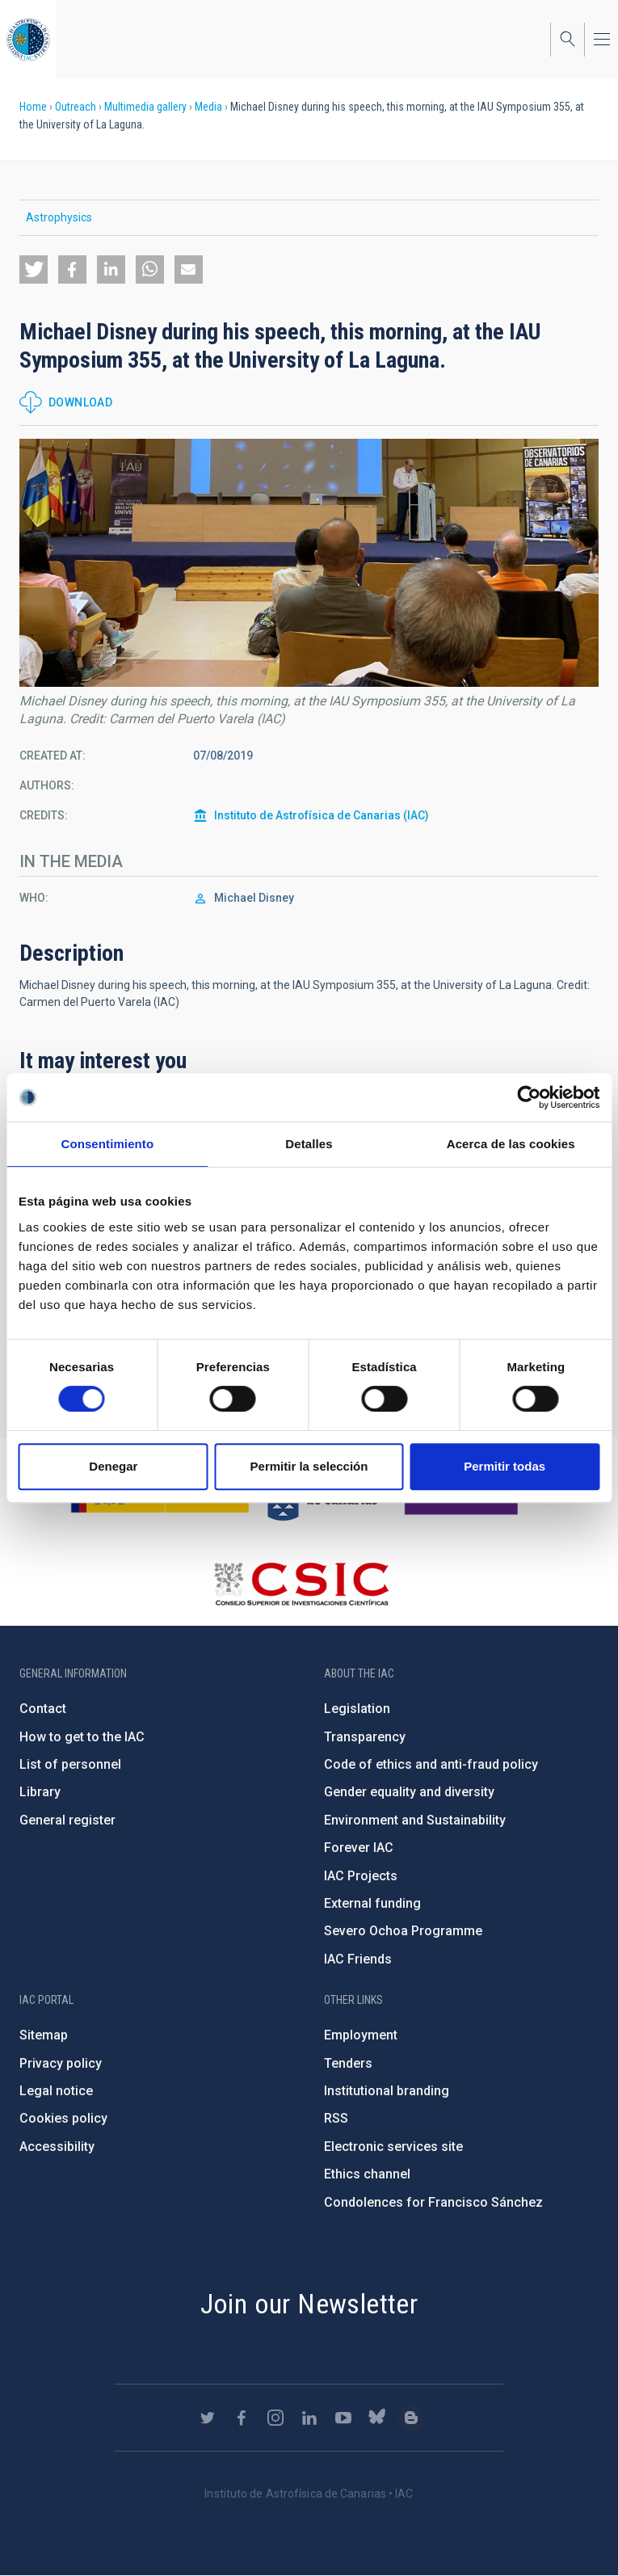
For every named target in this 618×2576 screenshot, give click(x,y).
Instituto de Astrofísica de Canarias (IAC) (321, 815)
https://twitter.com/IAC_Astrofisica (208, 2418)
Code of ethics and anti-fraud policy (431, 1764)
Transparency (365, 1737)
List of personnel (70, 1764)
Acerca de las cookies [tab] (511, 1144)
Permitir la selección (309, 1466)
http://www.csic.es (300, 1583)
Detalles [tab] (308, 1144)
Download (80, 402)
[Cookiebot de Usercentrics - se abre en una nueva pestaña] (528, 1097)
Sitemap (43, 2035)
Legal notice (56, 2090)
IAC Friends (358, 1959)
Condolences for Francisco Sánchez (433, 2202)
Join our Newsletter (309, 2304)
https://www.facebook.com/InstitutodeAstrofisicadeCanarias (242, 2418)
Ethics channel (367, 2174)
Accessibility (57, 2146)
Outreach (75, 106)
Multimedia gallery (145, 106)
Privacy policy (60, 2063)
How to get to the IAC (82, 1737)
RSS (336, 2118)
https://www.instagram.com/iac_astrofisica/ (275, 2418)
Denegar (113, 1466)
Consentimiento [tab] (107, 1144)
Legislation (357, 1708)
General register (67, 1820)
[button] (33, 269)
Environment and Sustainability (415, 1820)
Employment (360, 2035)
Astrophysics (59, 217)
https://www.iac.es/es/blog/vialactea (411, 2418)
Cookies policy (63, 2118)
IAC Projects (360, 1876)
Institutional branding (386, 2090)
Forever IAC (358, 1847)
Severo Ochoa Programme (403, 1930)
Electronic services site (393, 2146)
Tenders (348, 2063)
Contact (42, 1708)
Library (40, 1791)
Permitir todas (504, 1466)
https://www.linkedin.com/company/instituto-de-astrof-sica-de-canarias (309, 2418)
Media (208, 106)
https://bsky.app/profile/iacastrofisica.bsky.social (377, 2418)
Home (33, 106)
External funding (372, 1903)
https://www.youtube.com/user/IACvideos (343, 2418)
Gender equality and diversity (409, 1791)
